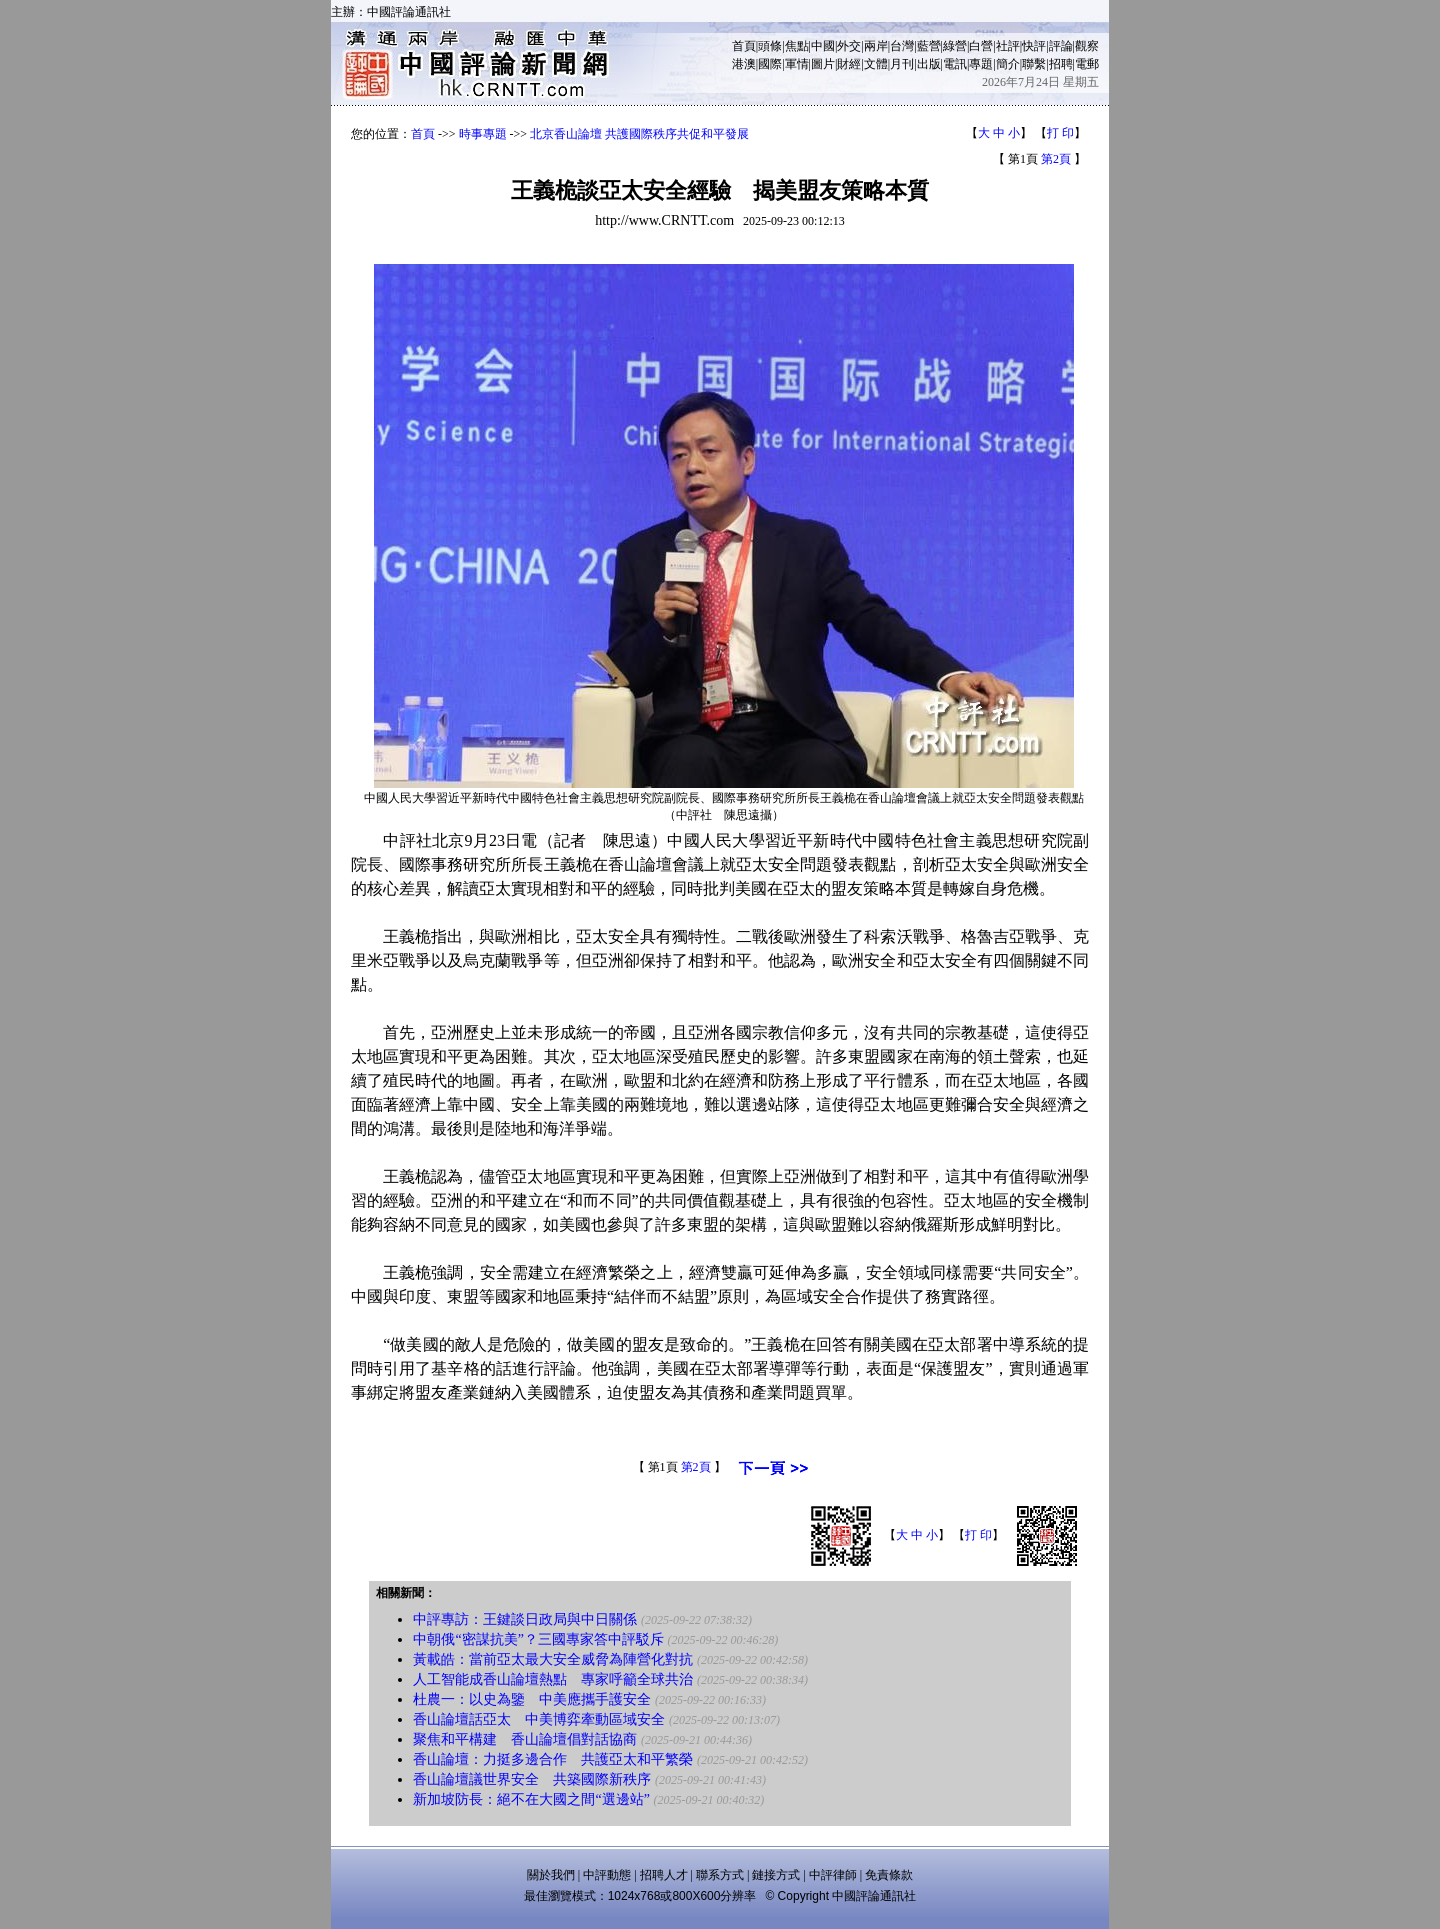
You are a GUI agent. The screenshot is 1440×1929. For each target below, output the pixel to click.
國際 (770, 64)
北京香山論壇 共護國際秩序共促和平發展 (639, 134)
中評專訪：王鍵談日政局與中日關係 (525, 1619)
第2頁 (1056, 159)
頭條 (770, 46)
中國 (823, 46)
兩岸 (876, 46)
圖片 (823, 64)
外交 (849, 46)
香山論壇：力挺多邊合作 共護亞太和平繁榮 (553, 1759)
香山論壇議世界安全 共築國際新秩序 (532, 1779)
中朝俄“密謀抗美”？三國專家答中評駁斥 (538, 1639)
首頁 (744, 46)
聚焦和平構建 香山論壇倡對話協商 (525, 1739)
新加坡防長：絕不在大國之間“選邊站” (531, 1799)
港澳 (744, 64)
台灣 (902, 46)
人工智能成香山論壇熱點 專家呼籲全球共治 (553, 1679)
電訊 (955, 64)
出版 (929, 64)
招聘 (1061, 64)
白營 (981, 46)
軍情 (797, 64)
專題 (981, 64)
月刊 (902, 64)
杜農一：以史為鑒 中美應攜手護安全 (532, 1699)
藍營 (929, 46)
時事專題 (483, 134)
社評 (1008, 46)
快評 (1034, 46)
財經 (849, 64)
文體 (876, 64)
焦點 (797, 46)
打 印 (1060, 133)
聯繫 (1034, 64)
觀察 (1087, 46)
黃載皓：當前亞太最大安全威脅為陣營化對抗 (553, 1659)
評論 (1061, 46)
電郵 (1087, 64)
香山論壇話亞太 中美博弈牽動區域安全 (539, 1719)
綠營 (955, 46)
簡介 (1008, 64)
